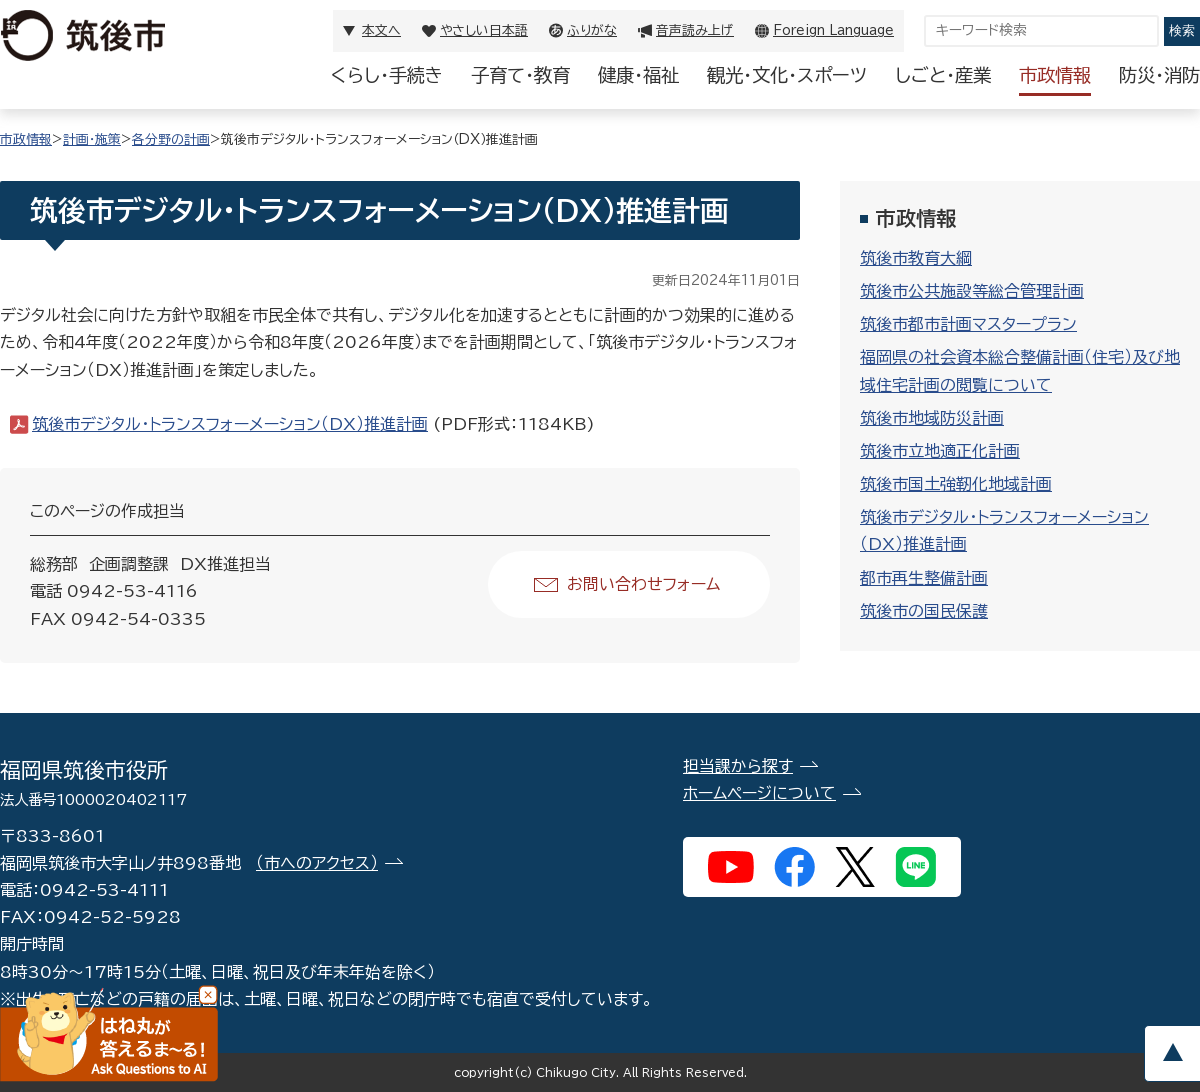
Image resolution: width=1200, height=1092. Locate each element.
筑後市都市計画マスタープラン (968, 324)
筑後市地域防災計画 (932, 418)
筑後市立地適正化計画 (940, 451)
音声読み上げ (695, 30)
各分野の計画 (171, 139)
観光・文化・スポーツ (787, 75)
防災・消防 (1159, 75)
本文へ (381, 30)
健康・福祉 (638, 75)
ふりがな (592, 30)
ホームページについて (759, 793)
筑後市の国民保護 (924, 611)
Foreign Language (833, 30)
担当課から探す (738, 766)
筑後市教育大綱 (916, 258)
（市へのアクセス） (317, 863)
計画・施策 (92, 139)
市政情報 (1055, 75)
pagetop (1172, 1053)
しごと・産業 (943, 75)
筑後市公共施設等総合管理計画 (972, 291)
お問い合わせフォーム (643, 584)
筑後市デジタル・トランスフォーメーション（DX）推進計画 (230, 424)
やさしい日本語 (484, 30)
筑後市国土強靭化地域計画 (956, 484)
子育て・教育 (520, 75)
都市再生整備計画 (924, 578)
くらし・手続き (387, 75)
